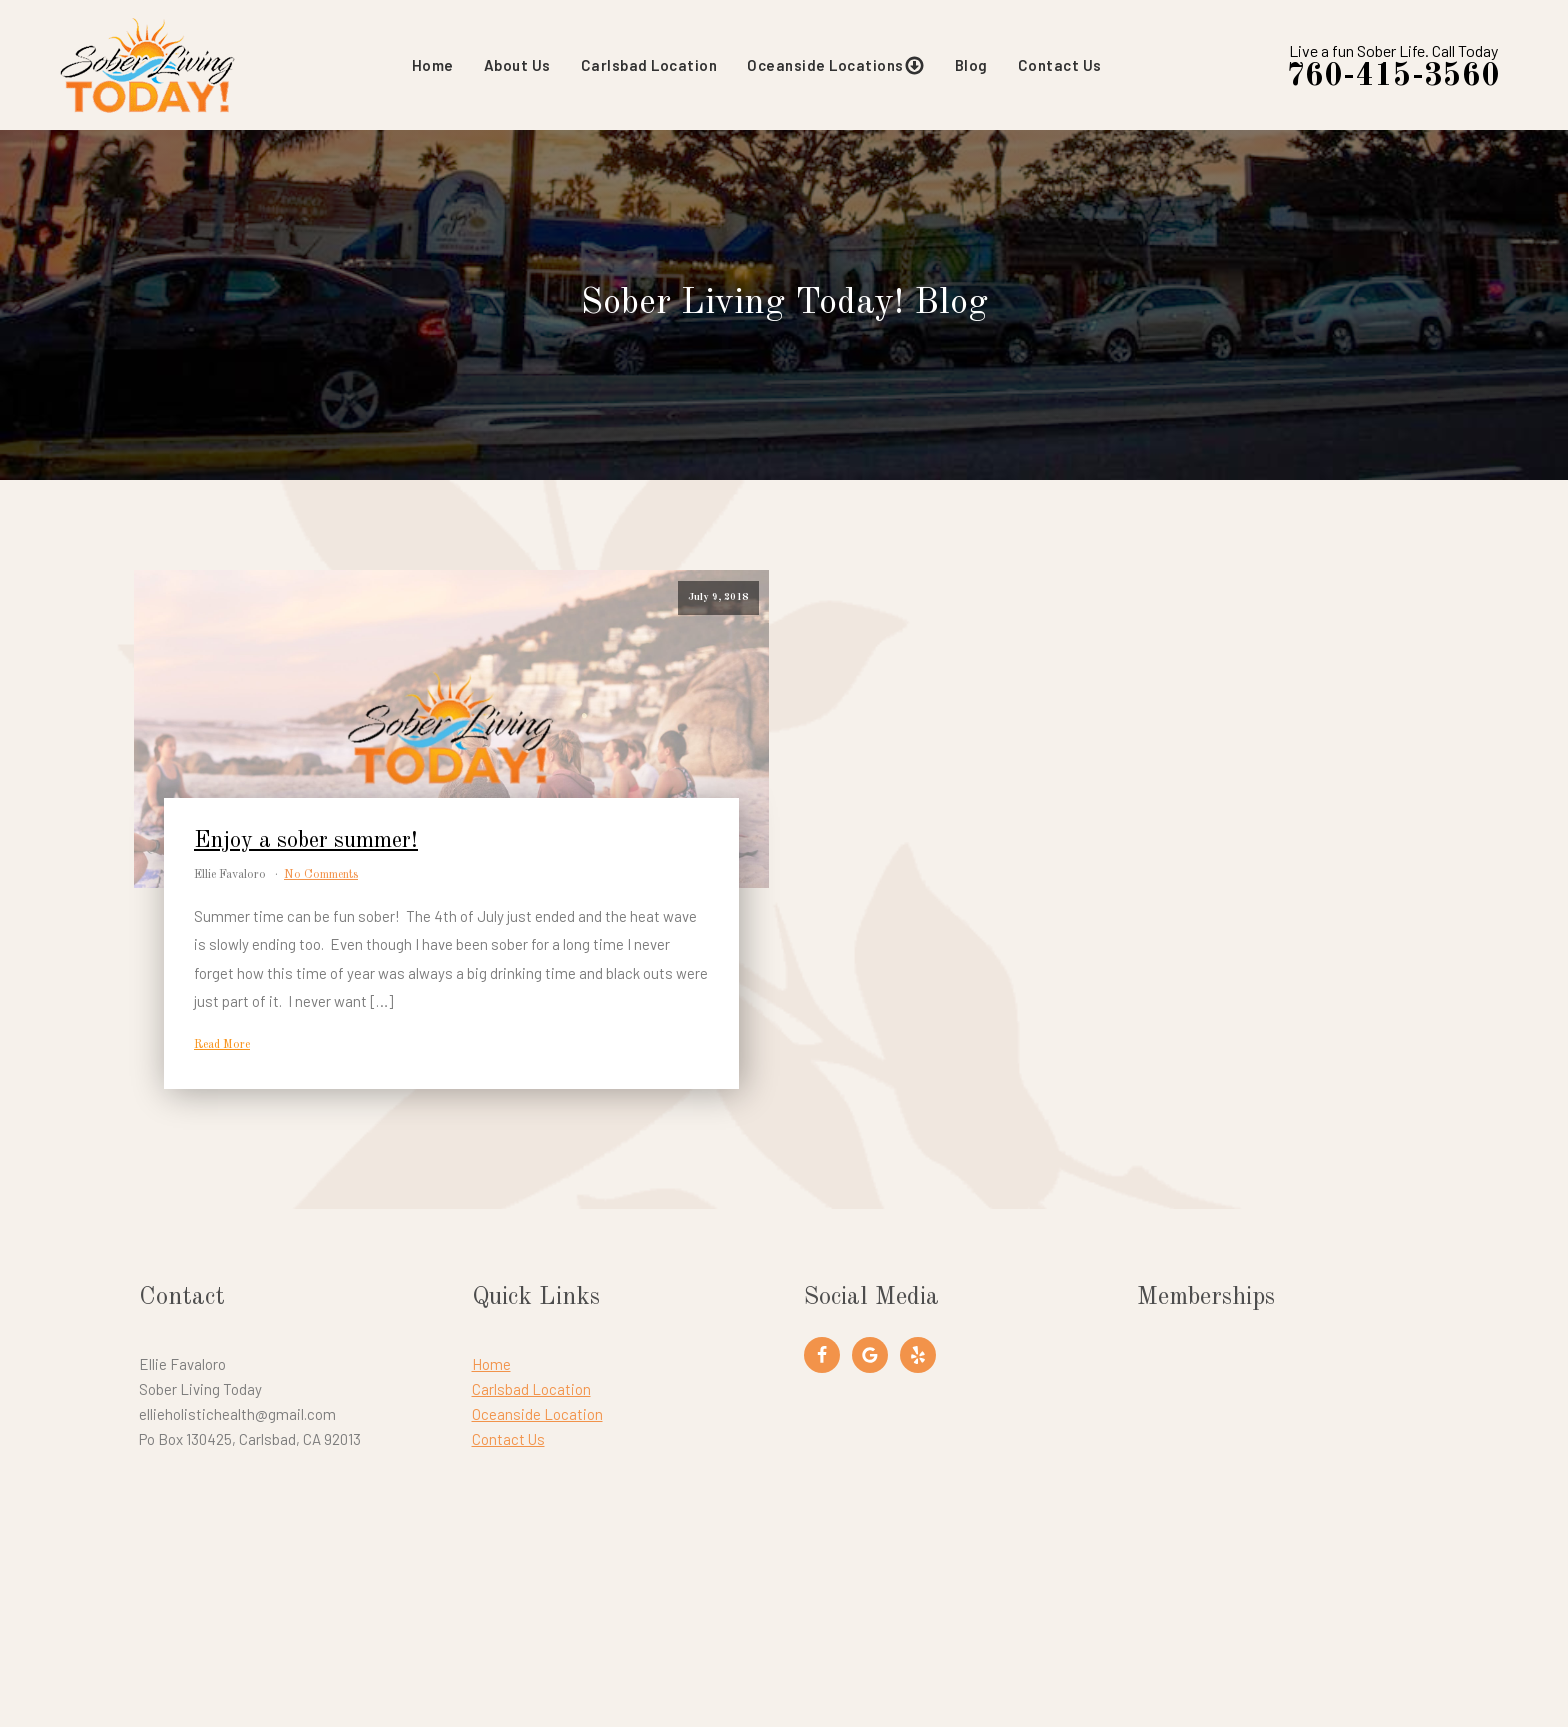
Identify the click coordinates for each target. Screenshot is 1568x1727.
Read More (222, 1045)
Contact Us (1060, 65)
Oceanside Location (537, 1414)
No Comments (321, 875)
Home (433, 65)
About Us (517, 65)
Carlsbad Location (649, 65)
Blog (971, 65)
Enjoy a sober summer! (306, 841)
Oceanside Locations (836, 65)
